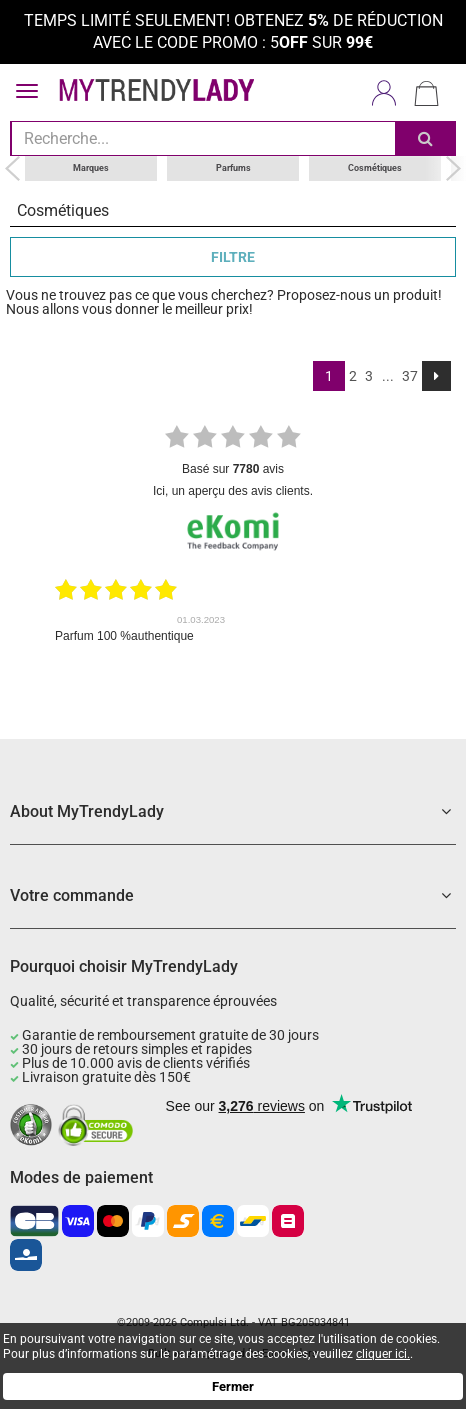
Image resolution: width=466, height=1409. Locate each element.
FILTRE (233, 257)
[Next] (436, 376)
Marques (91, 168)
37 (410, 376)
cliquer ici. (383, 1354)
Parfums (233, 168)
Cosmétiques (375, 168)
